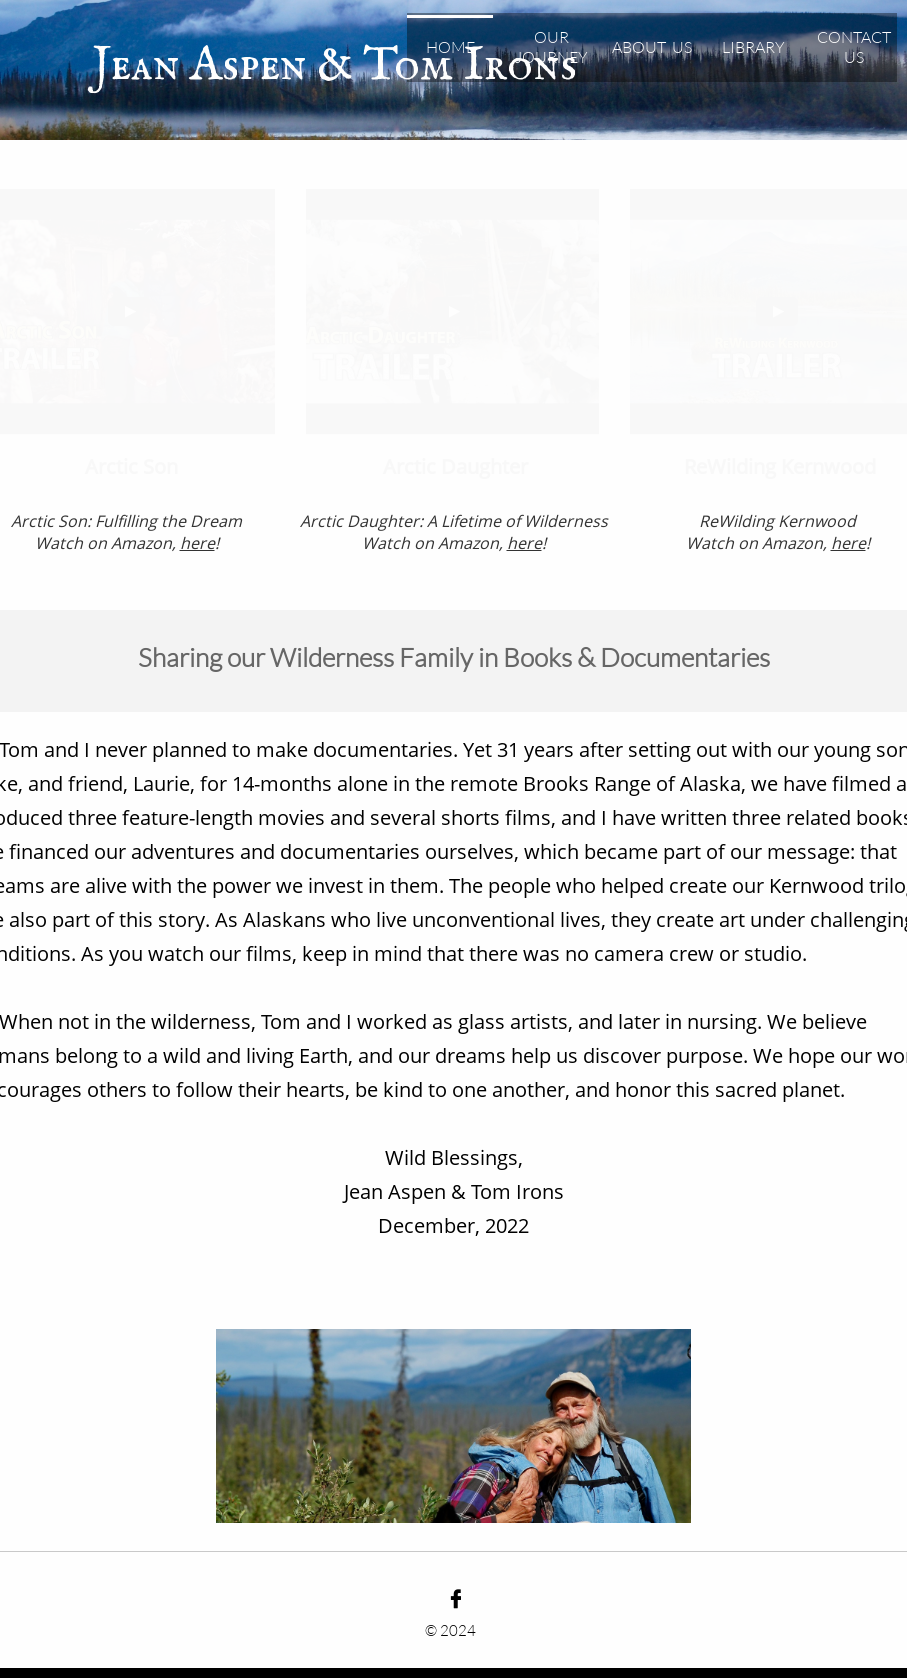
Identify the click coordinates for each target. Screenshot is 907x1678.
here (848, 543)
